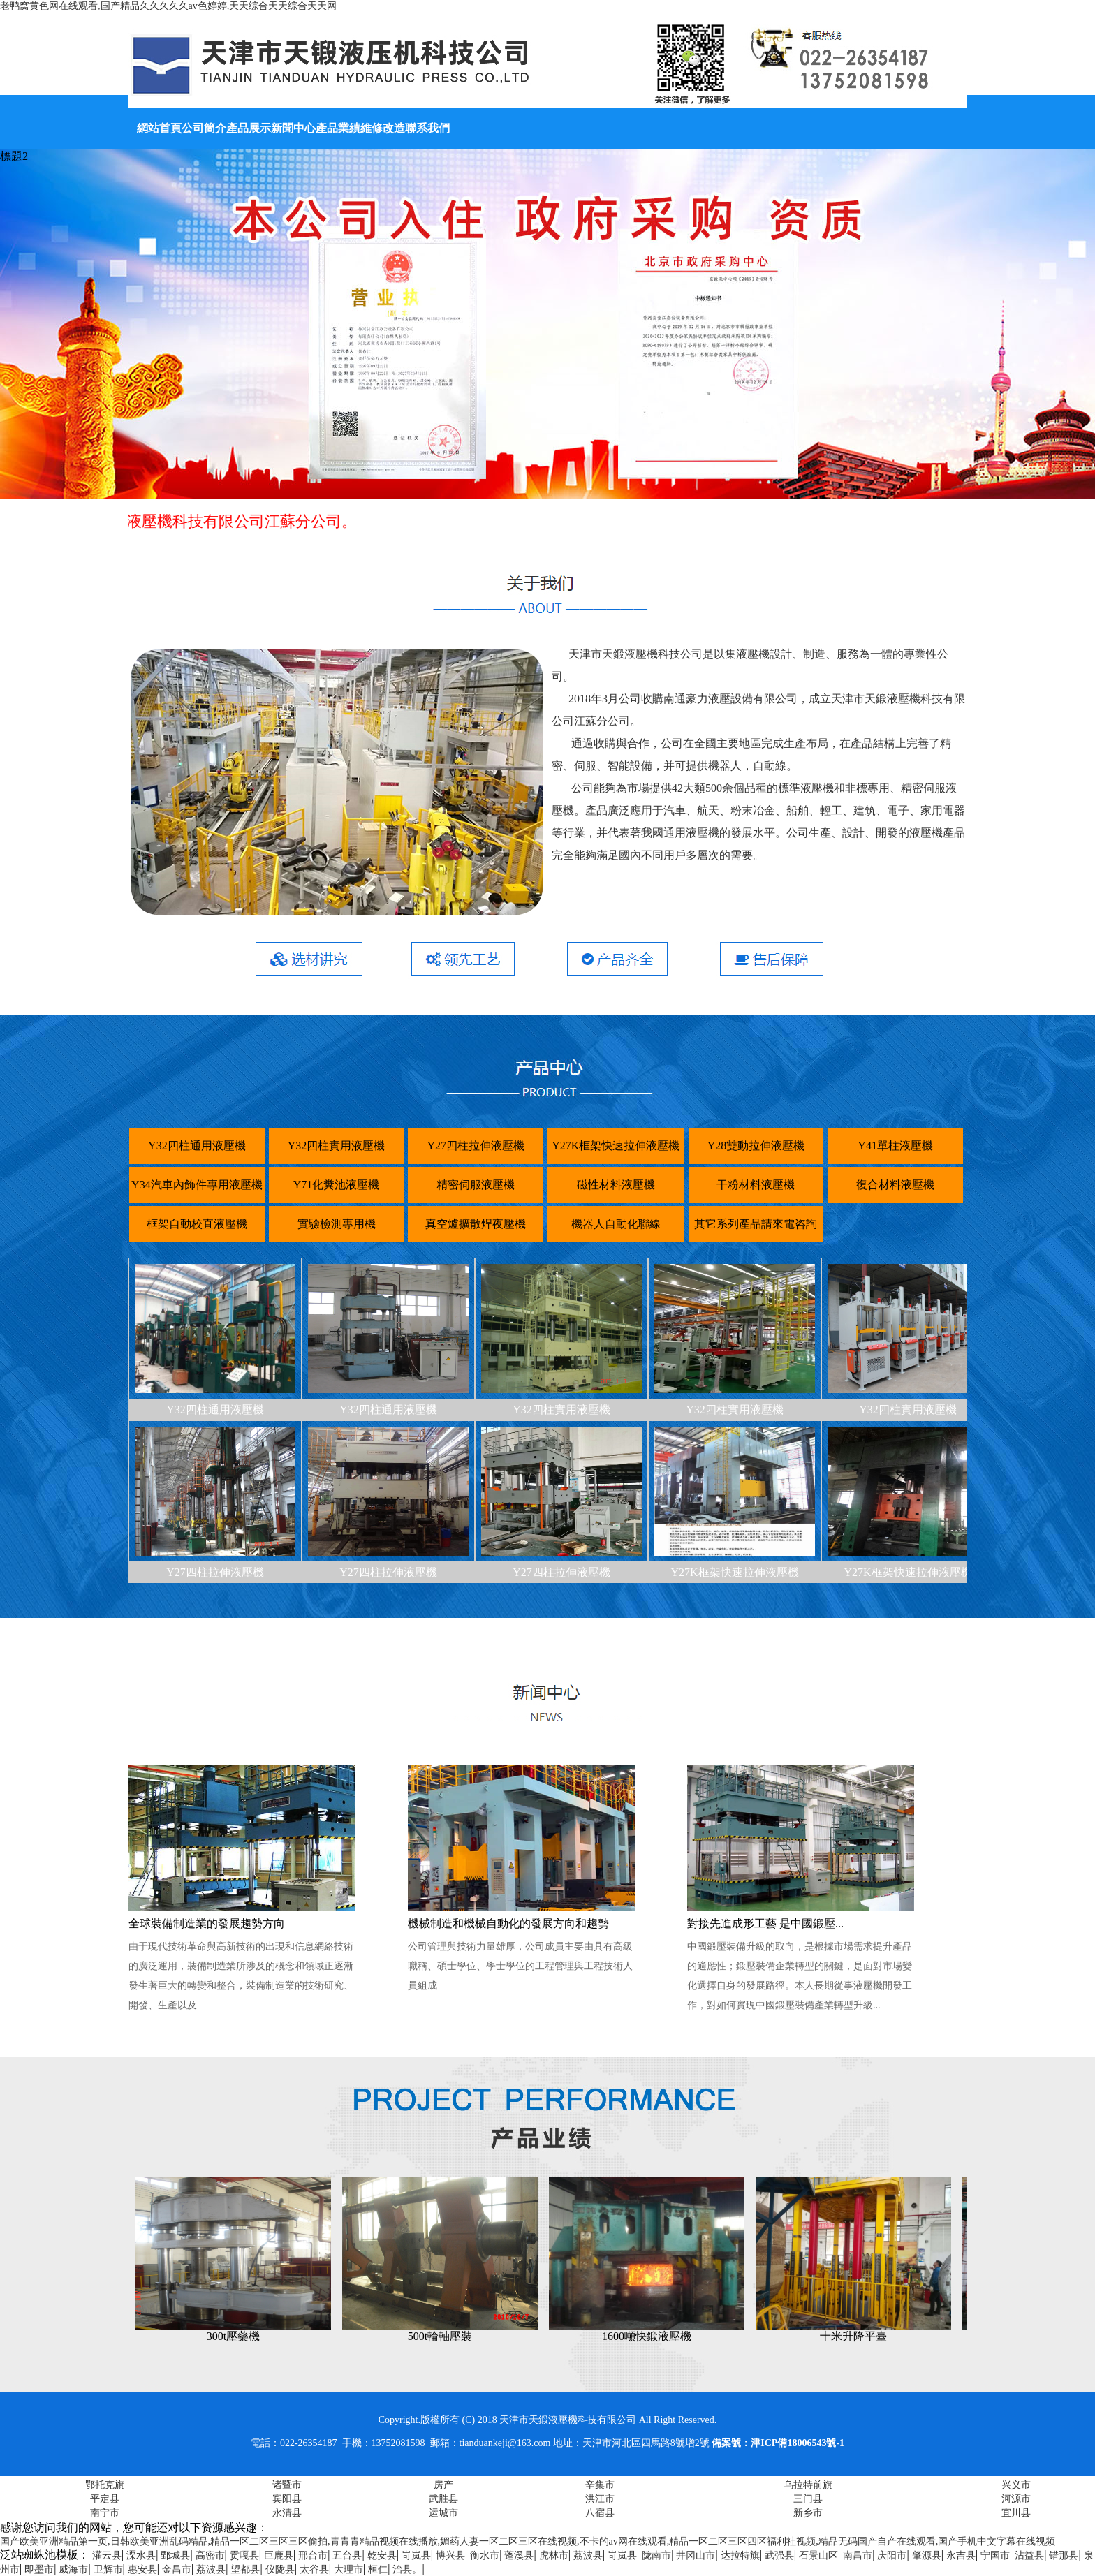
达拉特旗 (740, 2555)
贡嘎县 (244, 2555)
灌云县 (107, 2555)
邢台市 (313, 2555)
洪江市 (600, 2499)
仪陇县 (280, 2569)
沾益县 (1029, 2555)
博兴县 (450, 2555)
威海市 (73, 2569)
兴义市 (1016, 2485)
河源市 (1016, 2499)
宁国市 (995, 2555)
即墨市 (39, 2569)
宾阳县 (287, 2499)
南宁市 (104, 2513)
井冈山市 (695, 2555)
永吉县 (961, 2555)
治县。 (407, 2569)
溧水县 (141, 2555)
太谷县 (314, 2569)
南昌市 (857, 2555)
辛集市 (600, 2485)
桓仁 (378, 2569)
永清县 (287, 2513)
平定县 (104, 2499)
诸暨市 (287, 2485)
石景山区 (818, 2555)
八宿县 (600, 2513)
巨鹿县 (278, 2555)
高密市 (210, 2555)
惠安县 (142, 2569)
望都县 (245, 2569)
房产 (443, 2485)
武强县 (779, 2555)
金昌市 (176, 2569)
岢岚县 (416, 2555)
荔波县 (588, 2555)
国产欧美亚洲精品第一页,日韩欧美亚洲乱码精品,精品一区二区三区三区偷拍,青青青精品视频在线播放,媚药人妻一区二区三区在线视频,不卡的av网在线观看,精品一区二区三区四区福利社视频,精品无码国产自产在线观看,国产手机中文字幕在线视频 (527, 2541)
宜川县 (1016, 2513)
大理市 (348, 2569)
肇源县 (926, 2555)
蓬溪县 (519, 2555)
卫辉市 (108, 2569)
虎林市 (553, 2555)
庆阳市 (891, 2555)
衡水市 (484, 2555)
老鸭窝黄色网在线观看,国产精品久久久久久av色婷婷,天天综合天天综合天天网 (168, 6)
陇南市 (656, 2555)
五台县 (347, 2555)
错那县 (1063, 2555)
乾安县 (382, 2555)
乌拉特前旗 (808, 2485)
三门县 (808, 2499)
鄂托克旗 (104, 2485)
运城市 (443, 2513)
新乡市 (808, 2513)
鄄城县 (175, 2555)
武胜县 (443, 2499)
